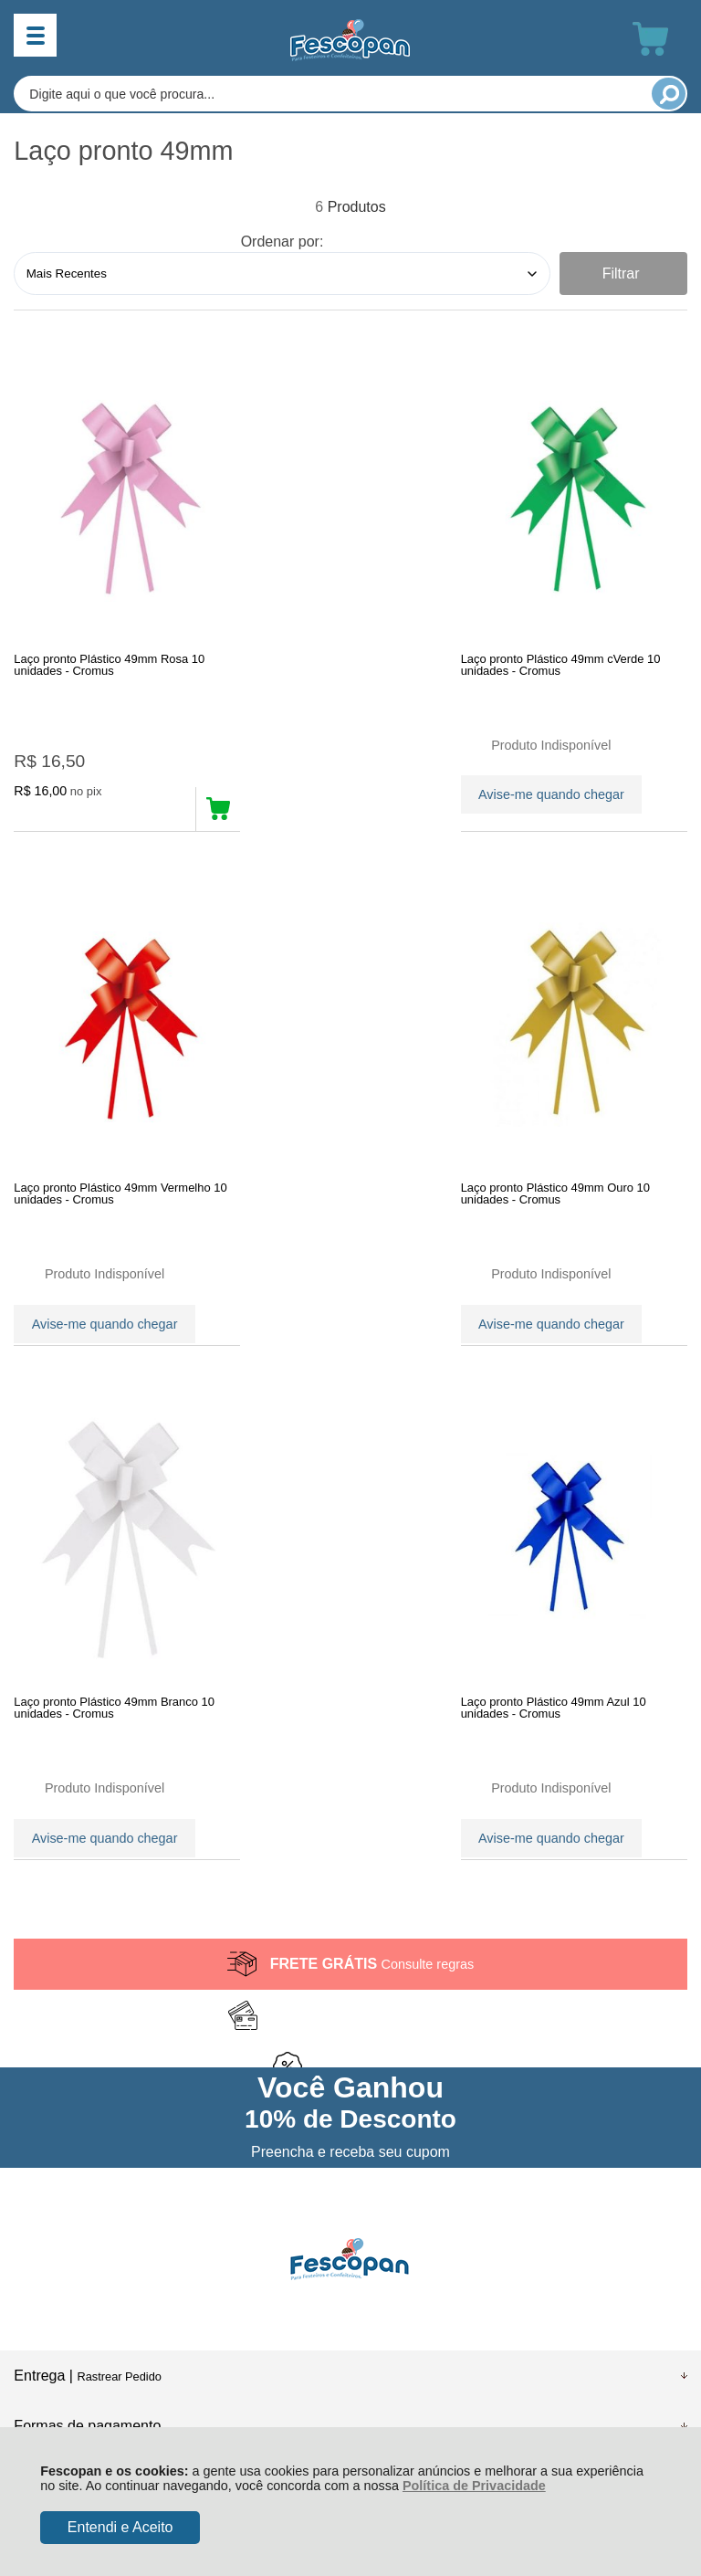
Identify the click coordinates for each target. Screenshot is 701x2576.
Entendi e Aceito (120, 2527)
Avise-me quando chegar (329, 790)
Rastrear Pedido (119, 1902)
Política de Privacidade (474, 2485)
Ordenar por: (282, 241)
